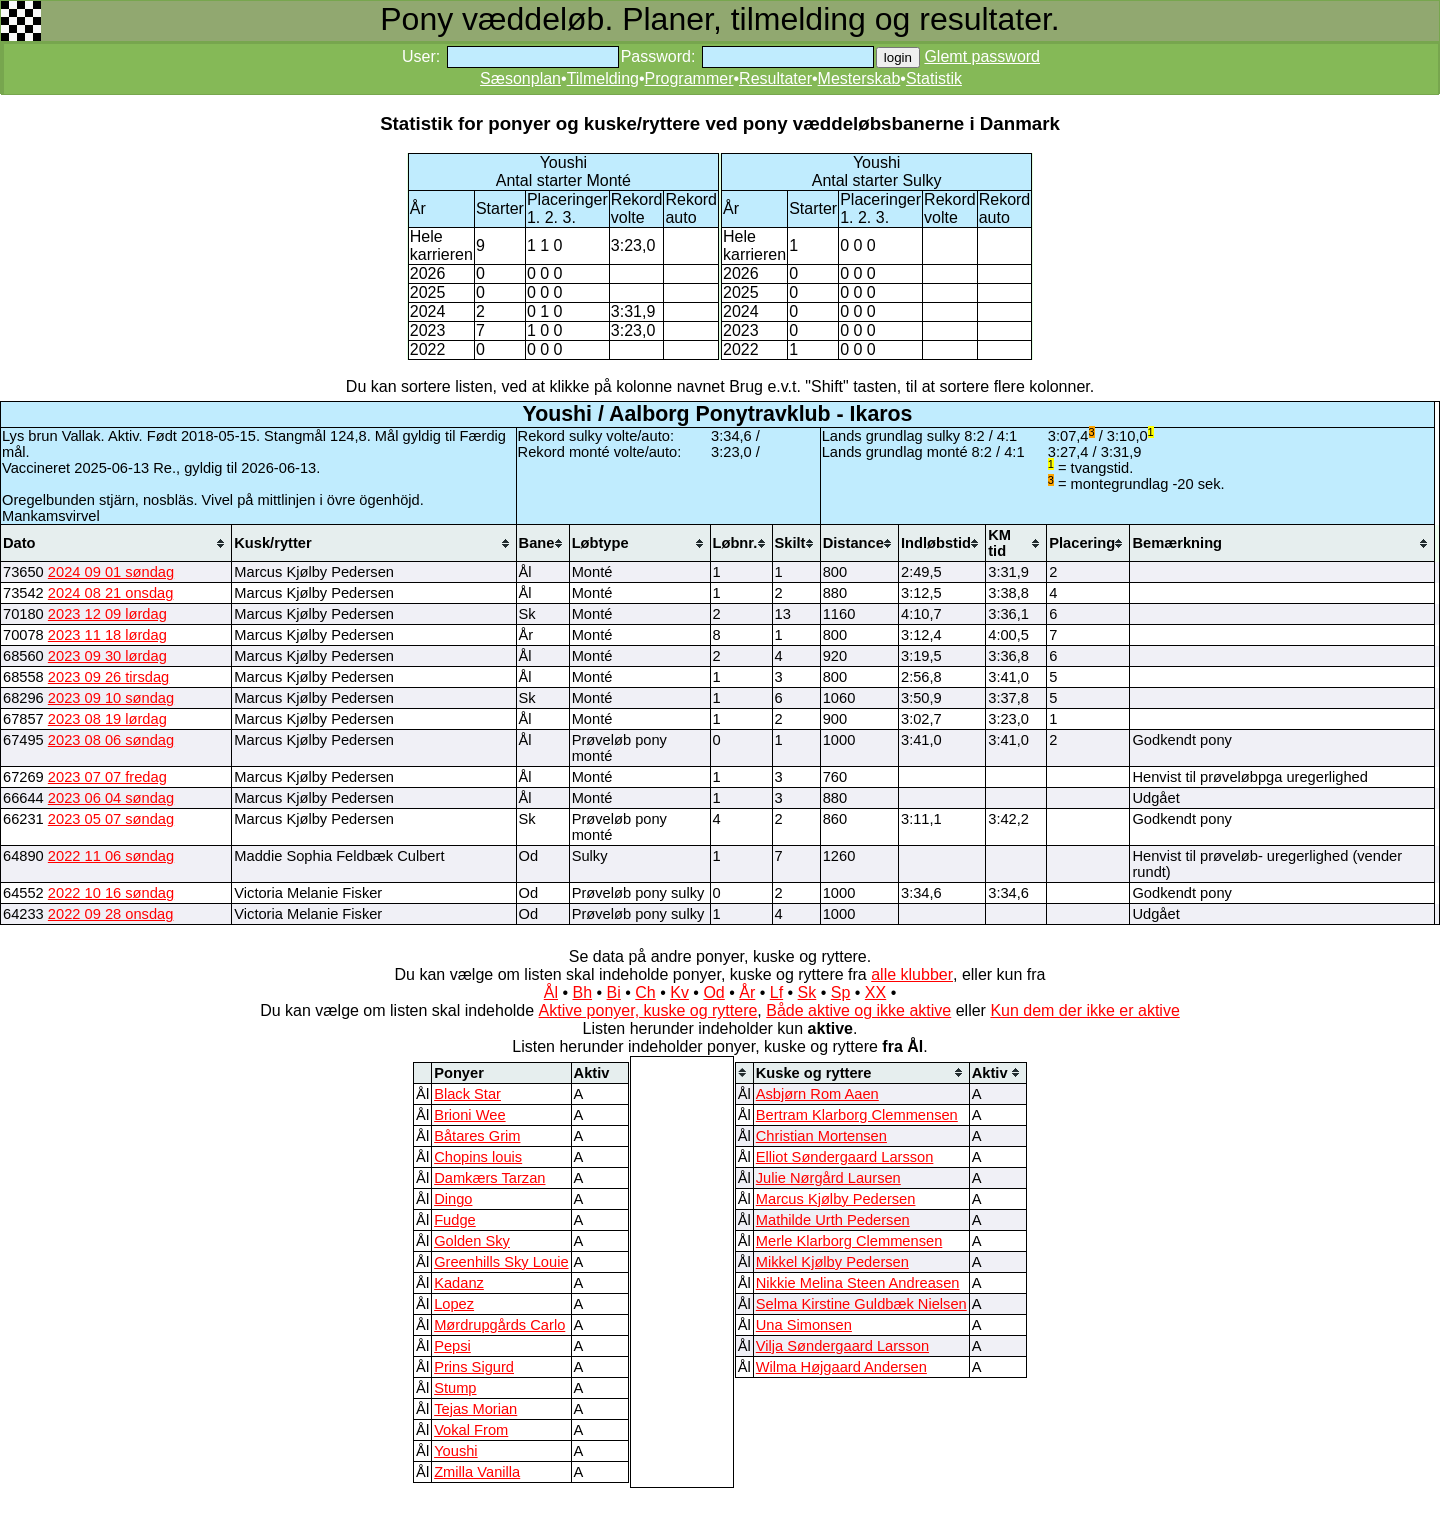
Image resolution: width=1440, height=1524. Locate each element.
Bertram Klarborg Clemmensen (857, 1115)
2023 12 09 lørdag (107, 614)
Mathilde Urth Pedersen (833, 1220)
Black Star (467, 1094)
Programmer (689, 78)
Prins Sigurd (474, 1367)
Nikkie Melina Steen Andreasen (858, 1283)
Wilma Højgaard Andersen (841, 1367)
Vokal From (471, 1430)
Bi (614, 992)
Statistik (934, 78)
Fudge (455, 1220)
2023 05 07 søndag (111, 819)
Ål (551, 992)
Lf (776, 992)
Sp (841, 992)
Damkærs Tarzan (489, 1178)
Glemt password (982, 56)
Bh (582, 992)
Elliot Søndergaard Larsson (845, 1157)
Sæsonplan (520, 78)
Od (713, 992)
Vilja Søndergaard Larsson (842, 1346)
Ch (645, 992)
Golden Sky (472, 1241)
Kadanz (459, 1283)
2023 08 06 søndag (111, 740)
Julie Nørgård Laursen (828, 1178)
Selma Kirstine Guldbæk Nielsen (861, 1304)
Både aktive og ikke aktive (858, 1010)
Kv (679, 992)
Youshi (455, 1451)
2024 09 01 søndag (111, 572)
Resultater (775, 78)
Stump (455, 1388)
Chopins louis (478, 1157)
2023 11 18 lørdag (107, 635)
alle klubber (912, 974)
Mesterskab (859, 78)
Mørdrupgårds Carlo (499, 1325)
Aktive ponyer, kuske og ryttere (648, 1010)
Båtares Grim (477, 1136)
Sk (807, 992)
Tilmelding (603, 78)
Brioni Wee (469, 1115)
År (747, 992)
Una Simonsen (804, 1325)
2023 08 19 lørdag (107, 719)
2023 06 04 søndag (111, 798)
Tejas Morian (475, 1409)
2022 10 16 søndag (111, 893)
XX (875, 992)
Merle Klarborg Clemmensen (849, 1241)
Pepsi (452, 1346)
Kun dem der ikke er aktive (1084, 1010)
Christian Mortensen (821, 1136)
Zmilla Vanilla (477, 1472)
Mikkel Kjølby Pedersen (832, 1262)
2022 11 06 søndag (111, 856)
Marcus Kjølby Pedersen (836, 1199)
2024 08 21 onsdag (111, 593)
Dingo (453, 1199)
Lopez (454, 1304)
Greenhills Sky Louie (501, 1262)
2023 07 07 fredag (107, 777)
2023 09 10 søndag (111, 698)
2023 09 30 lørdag (107, 656)
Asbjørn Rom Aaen (817, 1094)
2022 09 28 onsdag (111, 914)
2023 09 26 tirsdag (108, 677)
